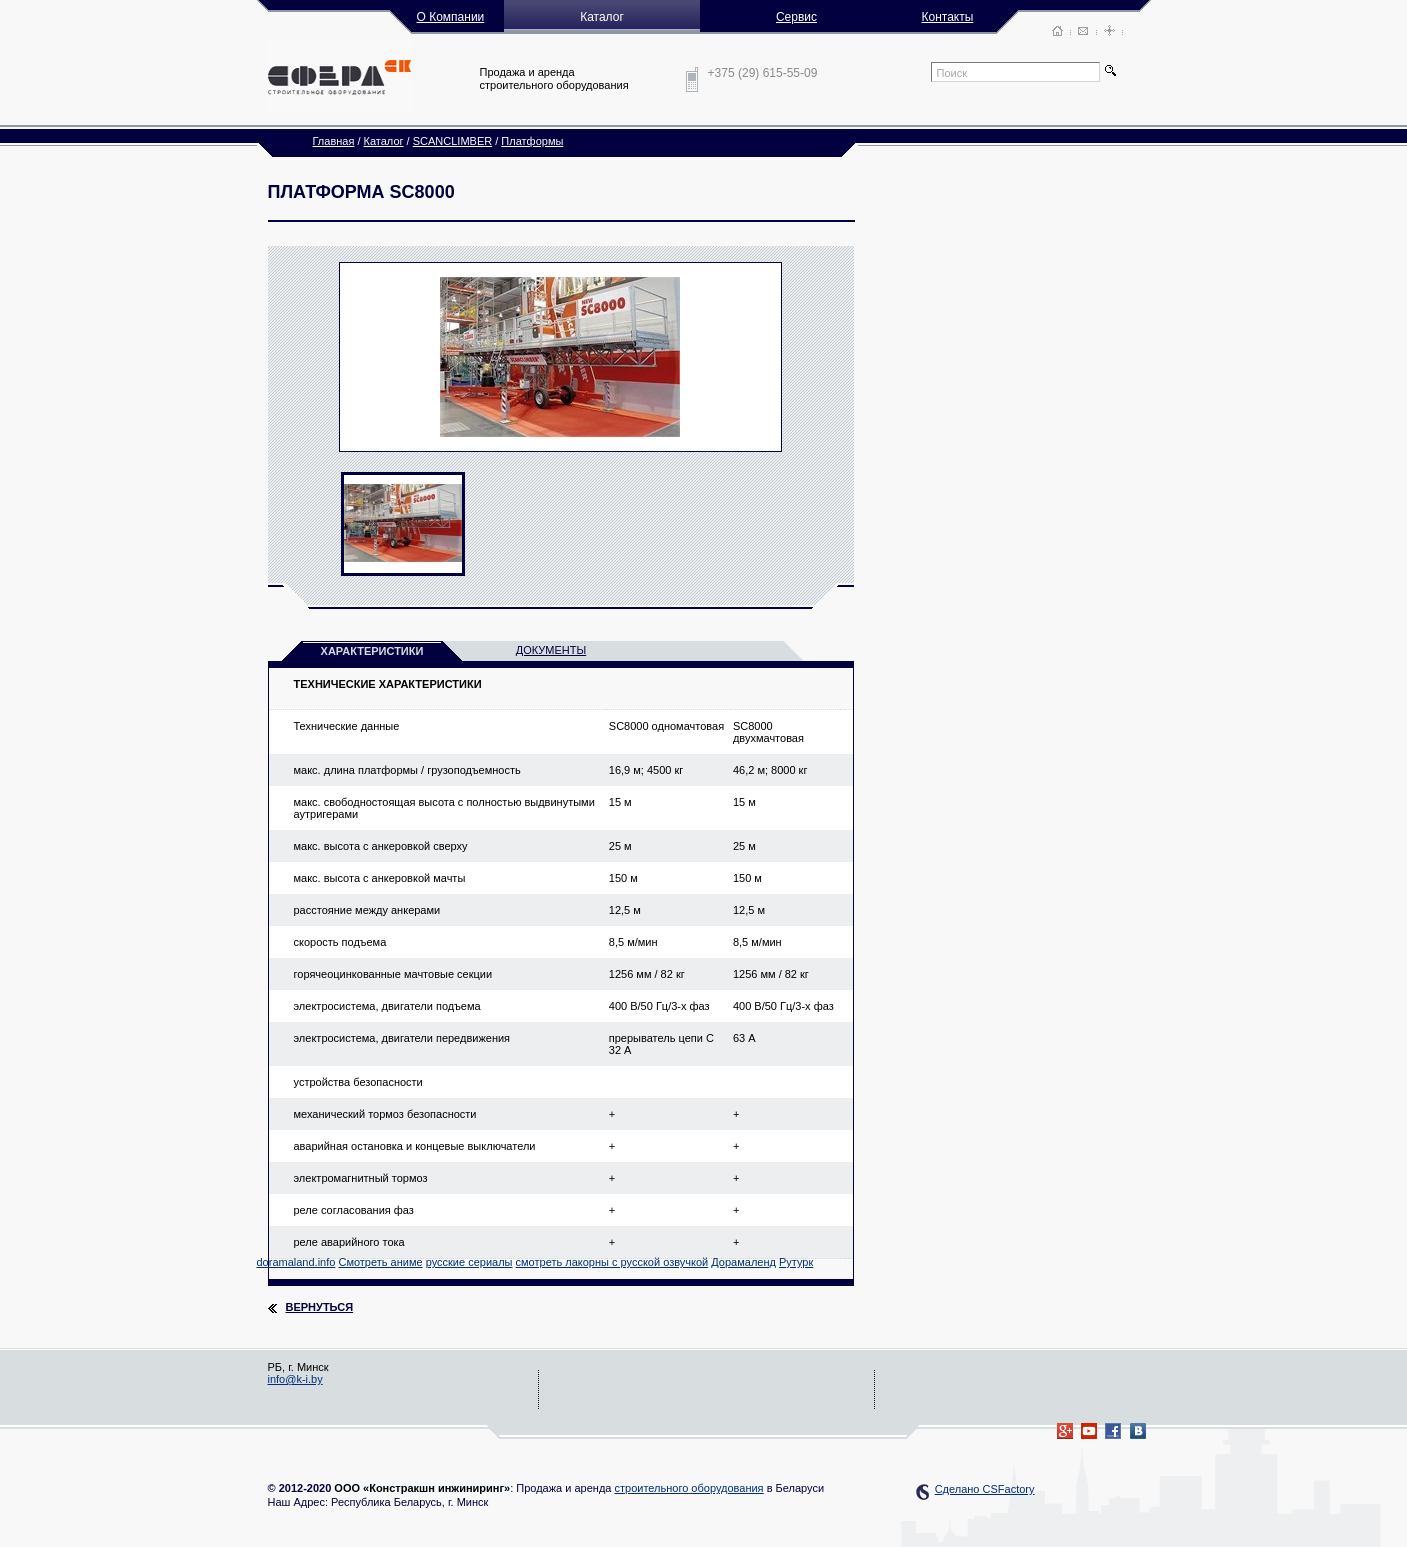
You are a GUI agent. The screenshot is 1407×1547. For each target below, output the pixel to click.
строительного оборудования (688, 1488)
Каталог (384, 141)
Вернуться (320, 1307)
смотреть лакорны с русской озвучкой (612, 1262)
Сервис (796, 17)
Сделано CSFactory (985, 1489)
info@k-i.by (295, 1379)
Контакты (948, 17)
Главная (334, 141)
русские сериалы (469, 1262)
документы (551, 650)
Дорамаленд (743, 1262)
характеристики (372, 651)
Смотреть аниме (380, 1262)
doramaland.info (296, 1262)
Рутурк (796, 1262)
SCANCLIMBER (452, 141)
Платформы (532, 141)
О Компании (451, 17)
